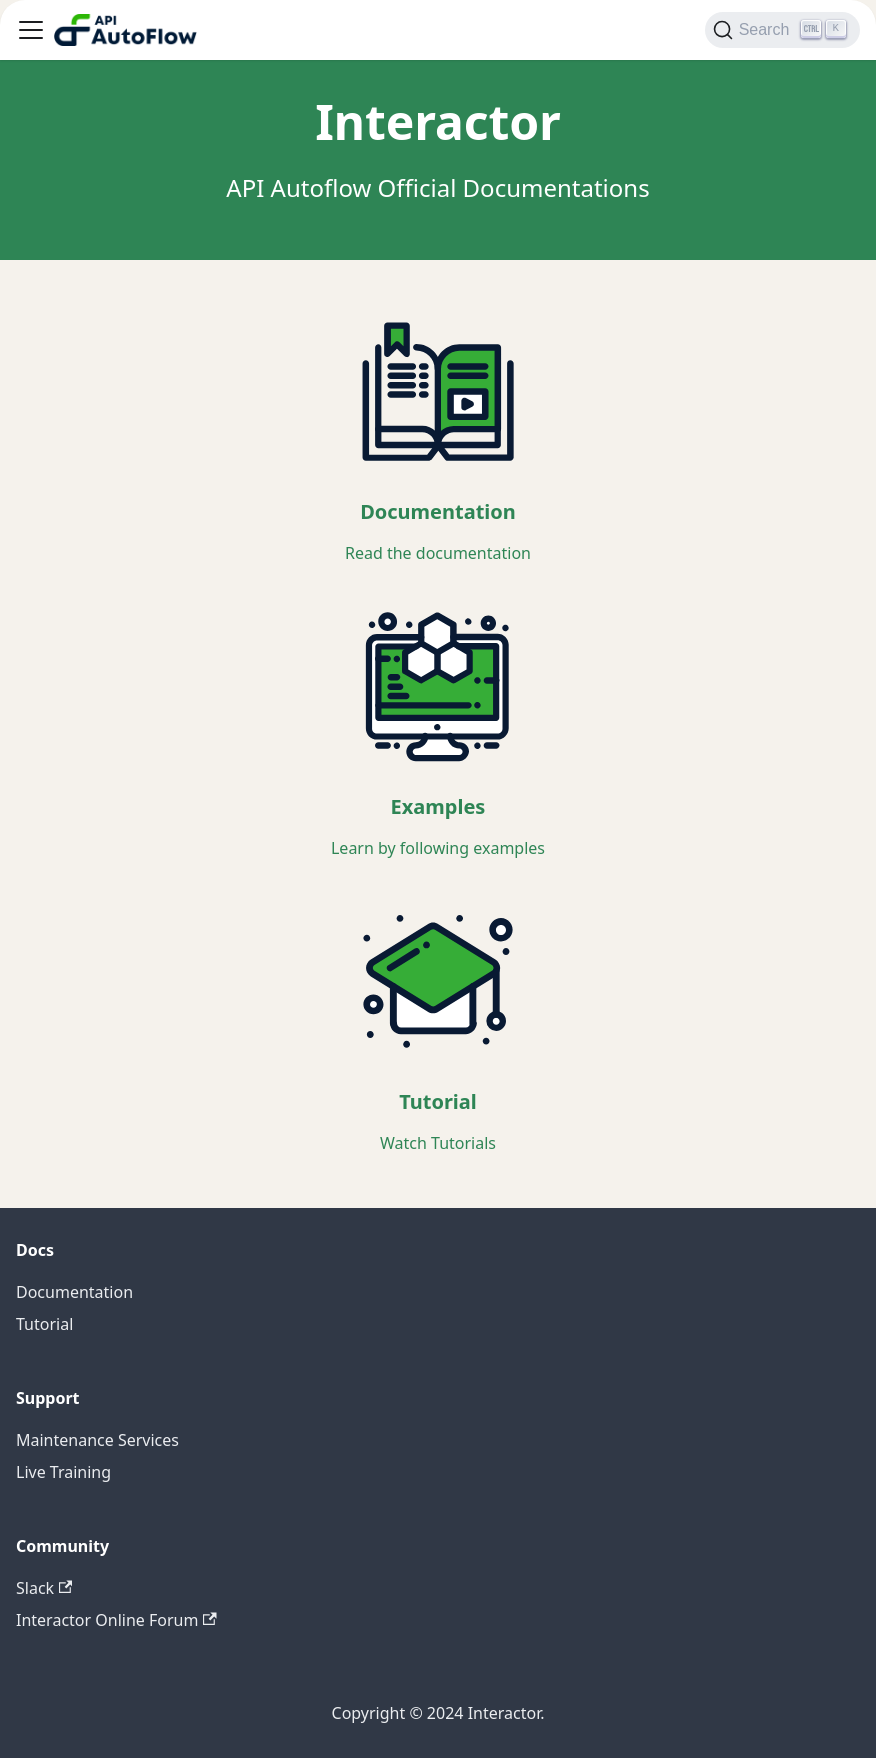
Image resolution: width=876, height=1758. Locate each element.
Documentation (74, 1292)
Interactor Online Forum (116, 1620)
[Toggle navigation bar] (31, 30)
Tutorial (44, 1324)
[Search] (782, 30)
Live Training (63, 1472)
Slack (44, 1588)
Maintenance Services (97, 1440)
